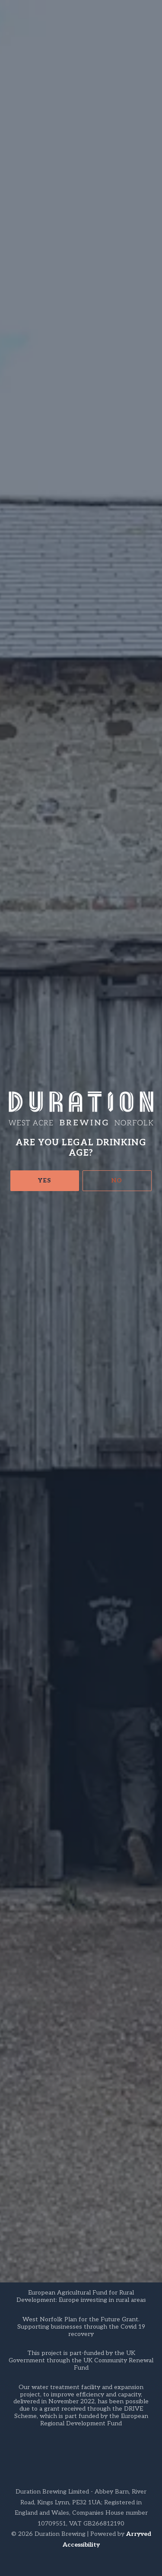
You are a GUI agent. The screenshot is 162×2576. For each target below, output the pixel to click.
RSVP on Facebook (81, 408)
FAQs (18, 2134)
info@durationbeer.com (89, 917)
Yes (44, 194)
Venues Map (96, 1689)
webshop (36, 821)
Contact (22, 2119)
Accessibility (81, 2544)
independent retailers (44, 535)
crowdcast (85, 905)
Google (19, 2055)
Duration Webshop (39, 1689)
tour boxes (26, 833)
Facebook (23, 2066)
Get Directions (27, 1984)
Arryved (138, 2534)
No (116, 194)
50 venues (97, 1391)
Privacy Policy (33, 2150)
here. (40, 470)
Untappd (22, 2044)
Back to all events (88, 1832)
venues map (113, 809)
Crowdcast (81, 348)
